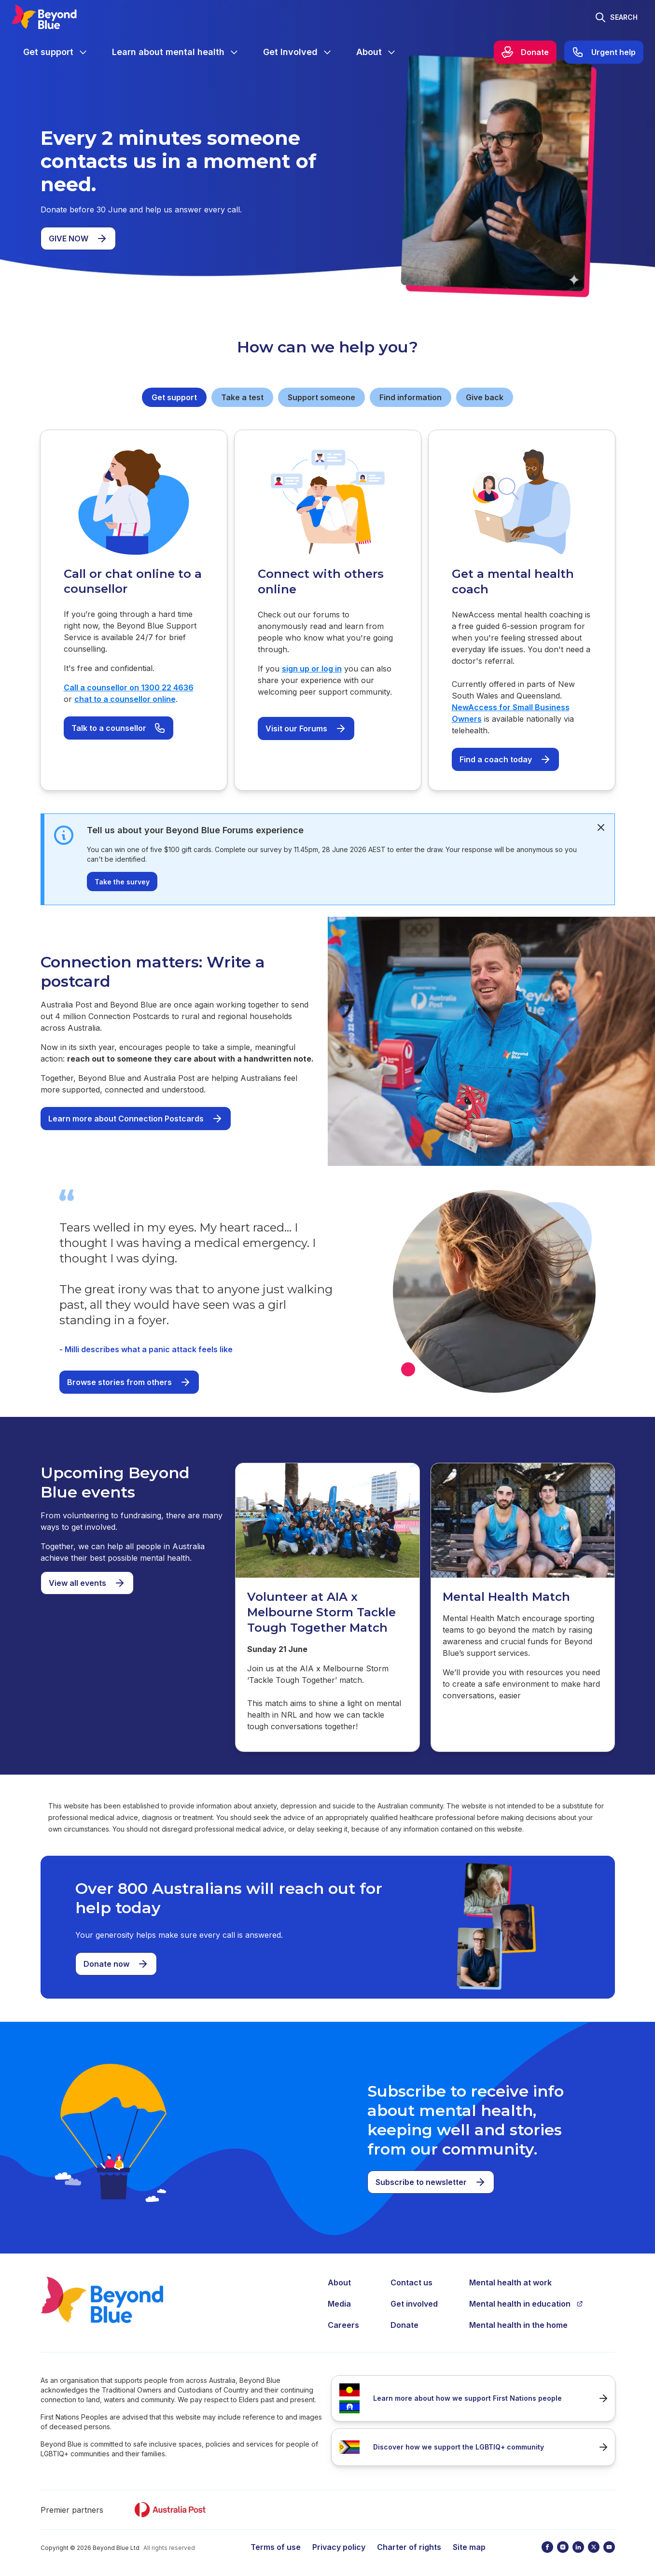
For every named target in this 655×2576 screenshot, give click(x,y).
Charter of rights (409, 2547)
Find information (410, 397)
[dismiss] (601, 827)
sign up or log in (312, 668)
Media (339, 2304)
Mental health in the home (518, 2325)
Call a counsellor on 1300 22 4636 (129, 687)
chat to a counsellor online (125, 699)
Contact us (411, 2282)
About (339, 2282)
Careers (343, 2325)
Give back (484, 397)
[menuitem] (56, 52)
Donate (404, 2325)
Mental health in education (526, 2304)
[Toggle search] (616, 17)
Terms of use (276, 2547)
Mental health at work (510, 2282)
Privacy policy (338, 2547)
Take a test (242, 397)
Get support (174, 397)
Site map (469, 2547)
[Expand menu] (83, 52)
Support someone (321, 397)
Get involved (414, 2304)
